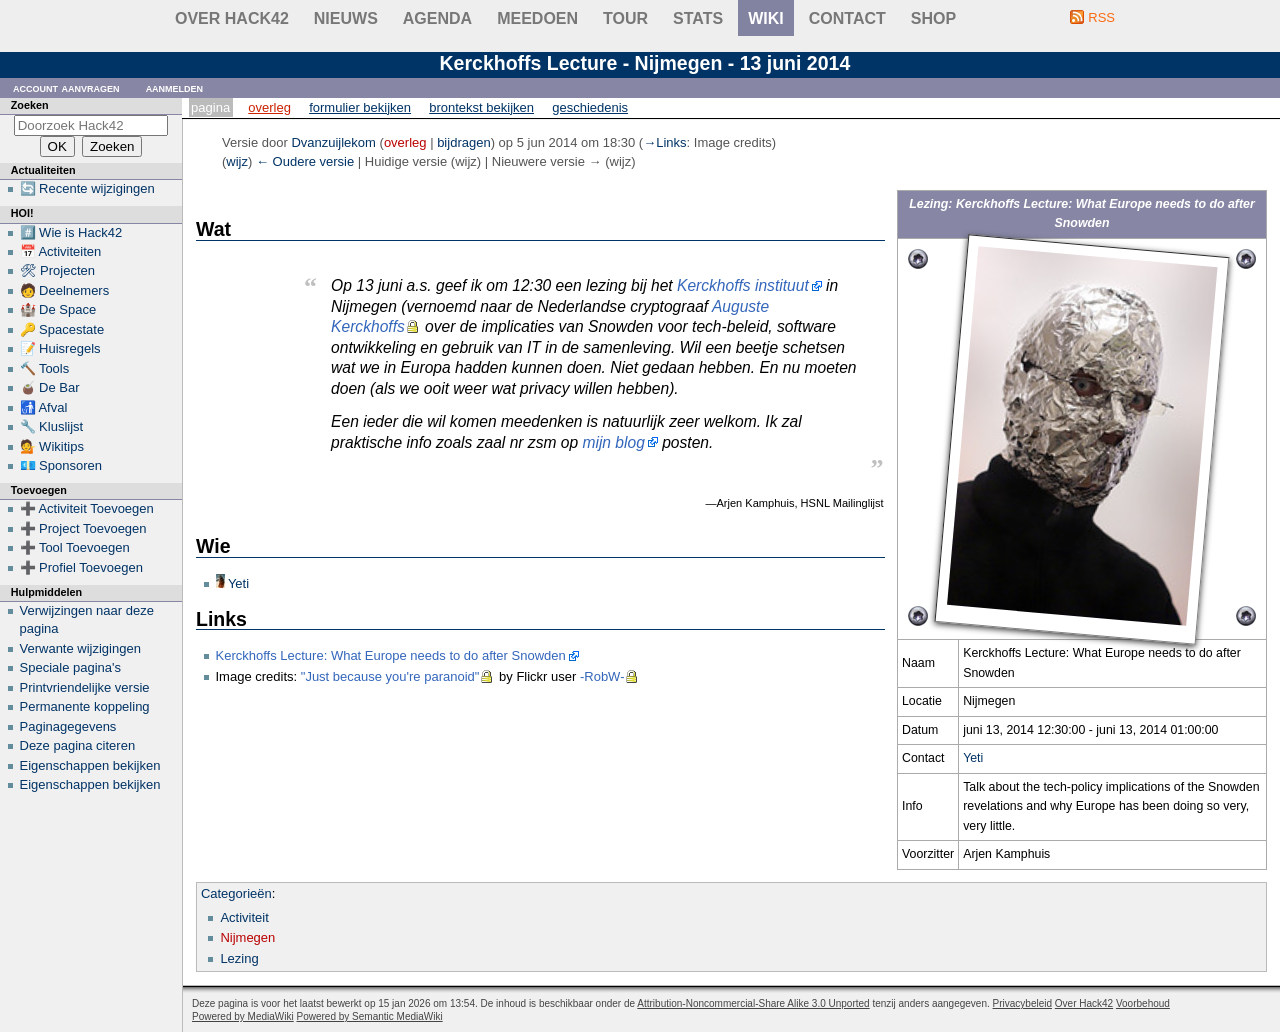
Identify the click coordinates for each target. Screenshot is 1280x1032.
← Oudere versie (305, 161)
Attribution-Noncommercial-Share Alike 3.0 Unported (753, 1003)
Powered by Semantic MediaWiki (370, 1016)
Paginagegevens (68, 726)
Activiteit (244, 917)
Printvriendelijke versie (85, 687)
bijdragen (464, 142)
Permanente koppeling (85, 706)
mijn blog (613, 442)
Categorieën (236, 893)
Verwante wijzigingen (80, 648)
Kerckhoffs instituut (743, 285)
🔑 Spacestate (62, 329)
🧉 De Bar (50, 387)
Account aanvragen (66, 87)
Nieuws (346, 18)
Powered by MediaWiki (243, 1016)
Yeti (973, 758)
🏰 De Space (58, 309)
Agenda (437, 18)
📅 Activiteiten (61, 251)
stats (698, 18)
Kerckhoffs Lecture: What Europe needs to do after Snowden (391, 655)
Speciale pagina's (71, 667)
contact (847, 18)
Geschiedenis (590, 107)
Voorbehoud (1143, 1003)
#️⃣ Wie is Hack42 (71, 232)
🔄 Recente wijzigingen (87, 188)
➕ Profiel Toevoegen (81, 567)
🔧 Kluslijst (52, 426)
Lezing (239, 958)
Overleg (269, 107)
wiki (766, 18)
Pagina (210, 107)
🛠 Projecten (58, 270)
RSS (1101, 17)
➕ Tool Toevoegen (75, 547)
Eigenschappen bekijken (90, 765)
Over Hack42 (232, 18)
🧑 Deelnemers (65, 290)
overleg (405, 142)
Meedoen (537, 18)
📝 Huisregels (60, 348)
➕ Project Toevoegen (83, 528)
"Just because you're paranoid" (390, 676)
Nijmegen (247, 937)
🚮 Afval (44, 407)
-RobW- (602, 676)
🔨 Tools (45, 368)
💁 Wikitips (52, 446)
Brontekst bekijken (481, 107)
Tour (625, 18)
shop (933, 18)
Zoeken (30, 105)
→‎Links (664, 142)
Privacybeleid (1022, 1003)
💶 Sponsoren (61, 465)
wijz (237, 161)
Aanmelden (175, 87)
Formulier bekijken (360, 107)
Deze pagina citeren (78, 745)
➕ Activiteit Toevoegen (87, 508)
